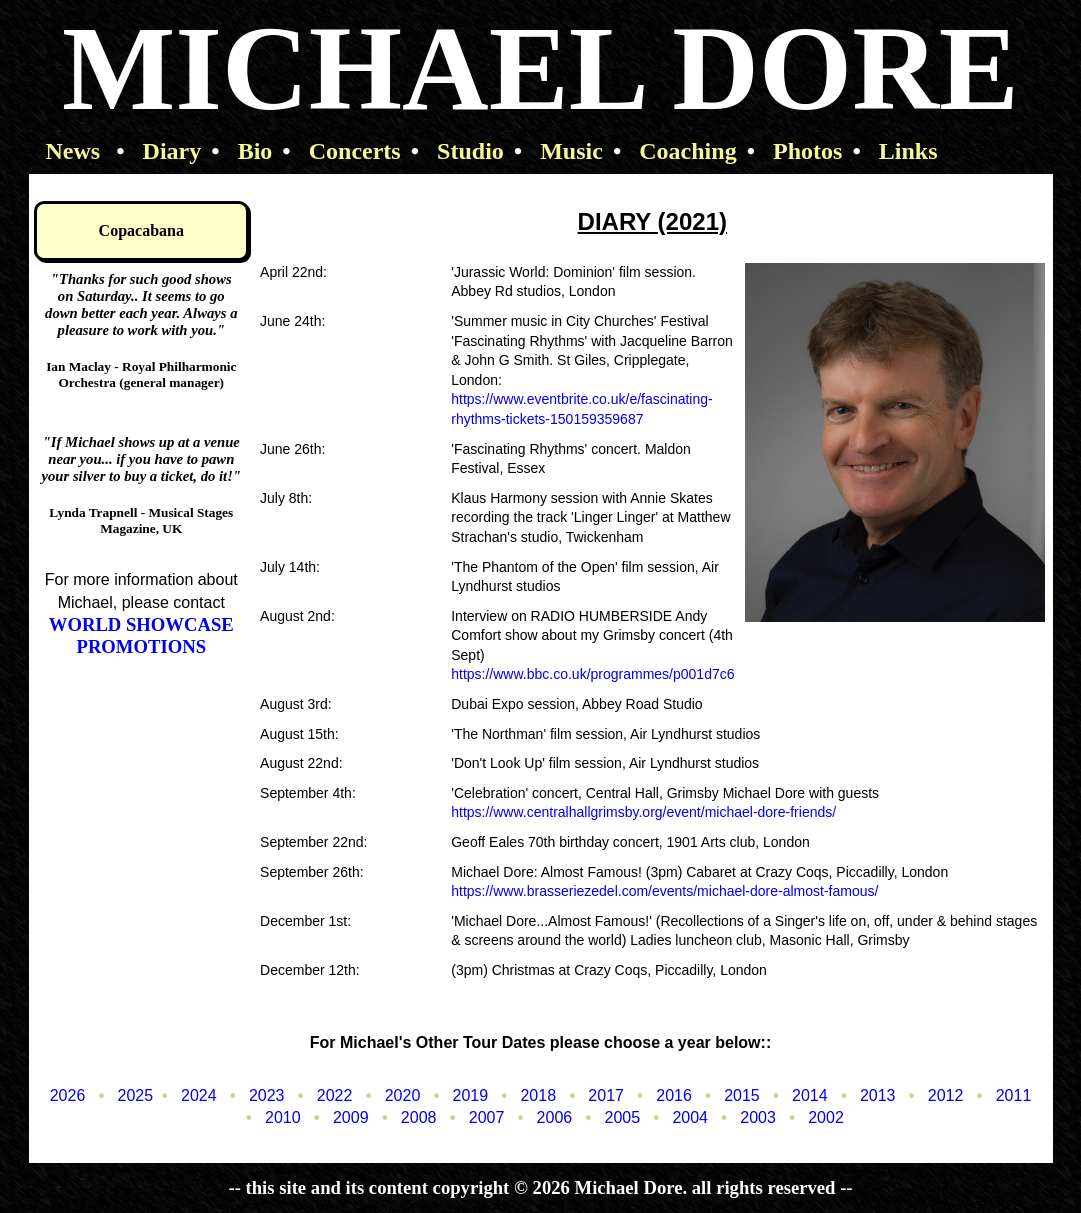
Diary (158, 151)
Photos (795, 151)
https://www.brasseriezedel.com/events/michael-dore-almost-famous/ (664, 891)
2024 (184, 1095)
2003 (743, 1117)
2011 (999, 1095)
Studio (457, 151)
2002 (811, 1117)
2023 (252, 1095)
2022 (320, 1095)
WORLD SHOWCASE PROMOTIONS (141, 635)
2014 (795, 1095)
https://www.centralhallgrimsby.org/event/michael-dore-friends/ (643, 812)
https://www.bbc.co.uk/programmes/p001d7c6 (592, 674)
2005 (608, 1117)
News (70, 151)
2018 (524, 1095)
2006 (540, 1117)
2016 (659, 1095)
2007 (472, 1117)
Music (558, 151)
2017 (592, 1095)
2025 (121, 1095)
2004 (676, 1117)
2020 (388, 1095)
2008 (404, 1117)
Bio (241, 151)
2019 (456, 1095)
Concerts (341, 151)
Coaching (675, 151)
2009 (336, 1117)
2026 (68, 1095)
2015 (727, 1095)
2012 (931, 1095)
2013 (863, 1095)
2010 (268, 1117)
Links (894, 151)
